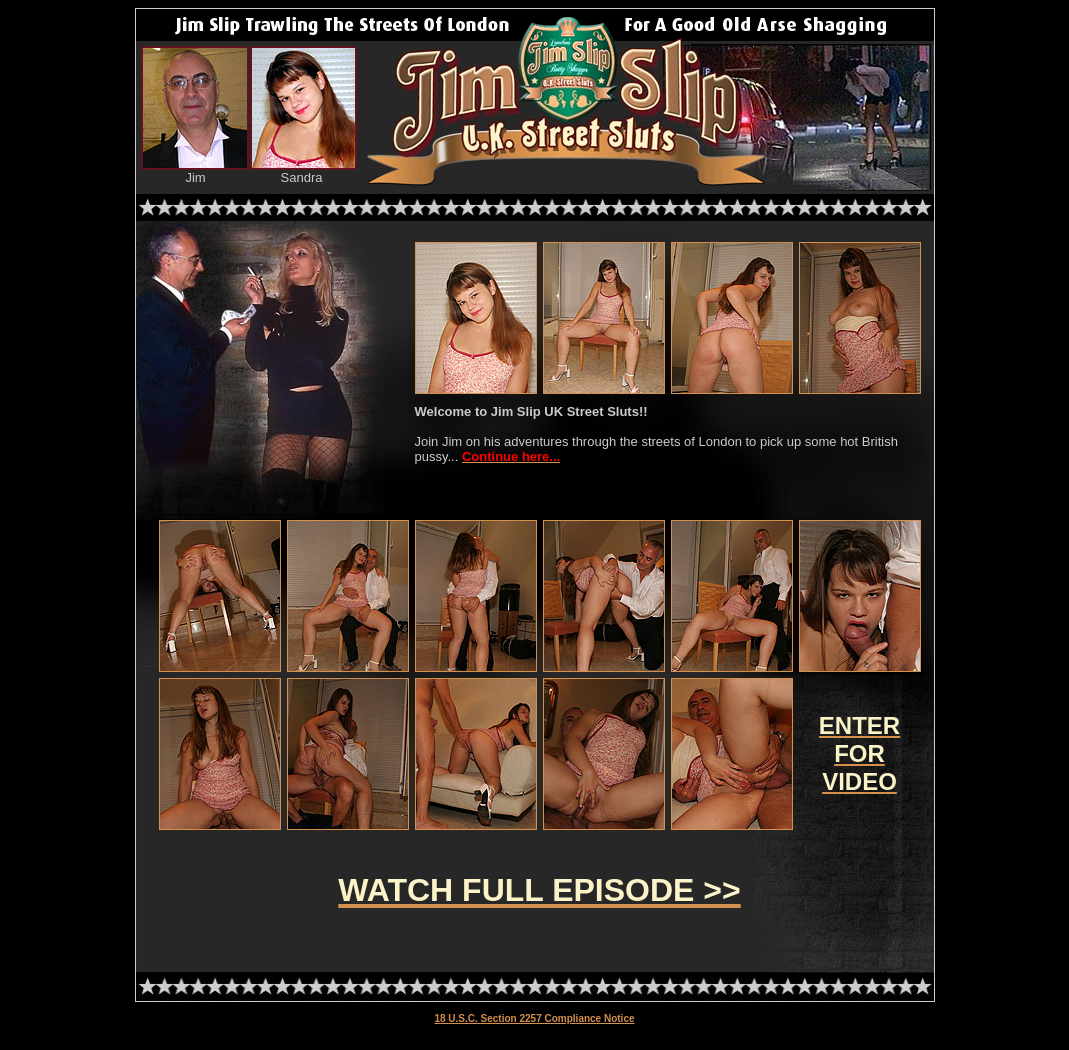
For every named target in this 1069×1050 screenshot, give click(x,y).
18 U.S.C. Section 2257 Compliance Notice (534, 1018)
